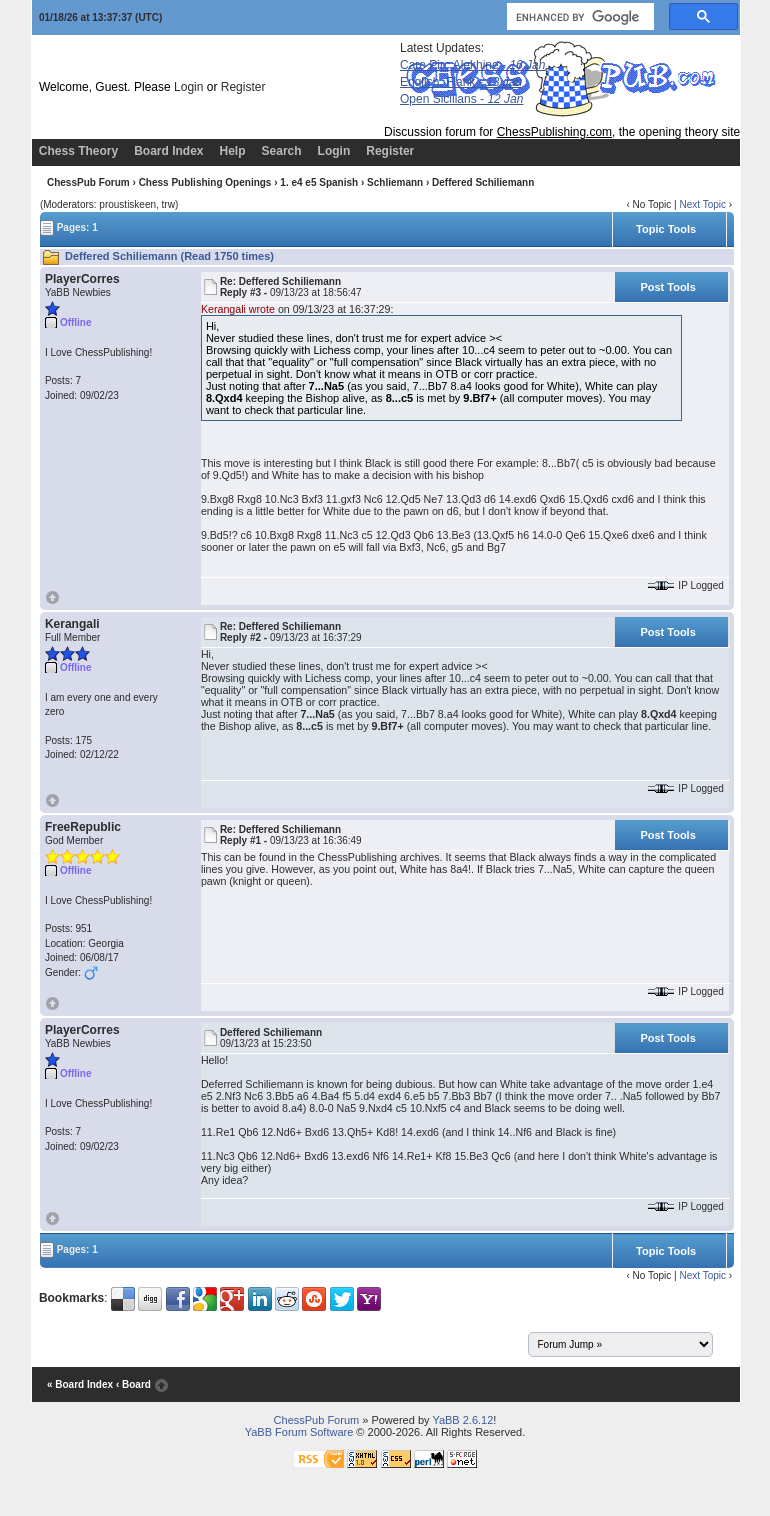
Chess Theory (78, 151)
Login (188, 87)
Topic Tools (666, 229)
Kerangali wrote (238, 309)
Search (282, 151)
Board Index (168, 151)
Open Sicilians (461, 99)
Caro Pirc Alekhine (472, 65)
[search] (578, 17)
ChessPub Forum (88, 182)
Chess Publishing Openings (205, 182)
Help (233, 151)
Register (243, 87)
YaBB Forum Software (299, 1432)
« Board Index (80, 1384)
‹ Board (133, 1384)
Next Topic (702, 204)
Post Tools (667, 287)
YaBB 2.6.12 (462, 1420)
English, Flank (461, 82)
